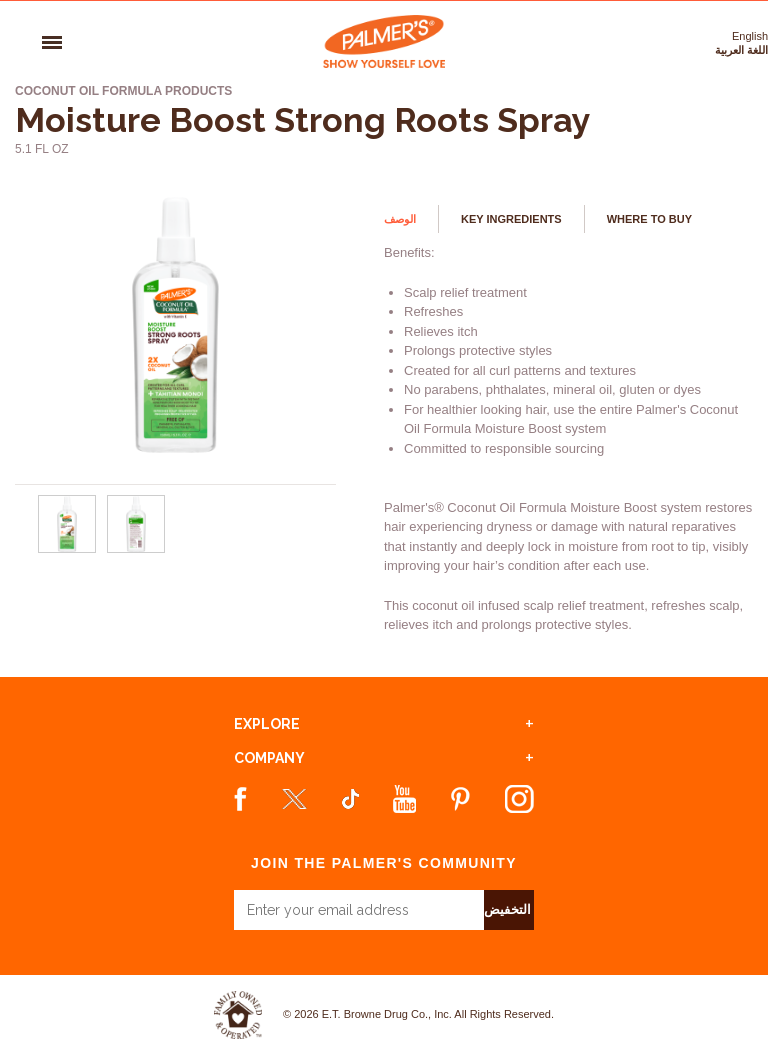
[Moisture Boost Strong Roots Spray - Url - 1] (137, 549)
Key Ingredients (511, 219)
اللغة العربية (741, 50)
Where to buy (649, 219)
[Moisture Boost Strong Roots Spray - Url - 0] (67, 549)
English (750, 36)
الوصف (400, 219)
